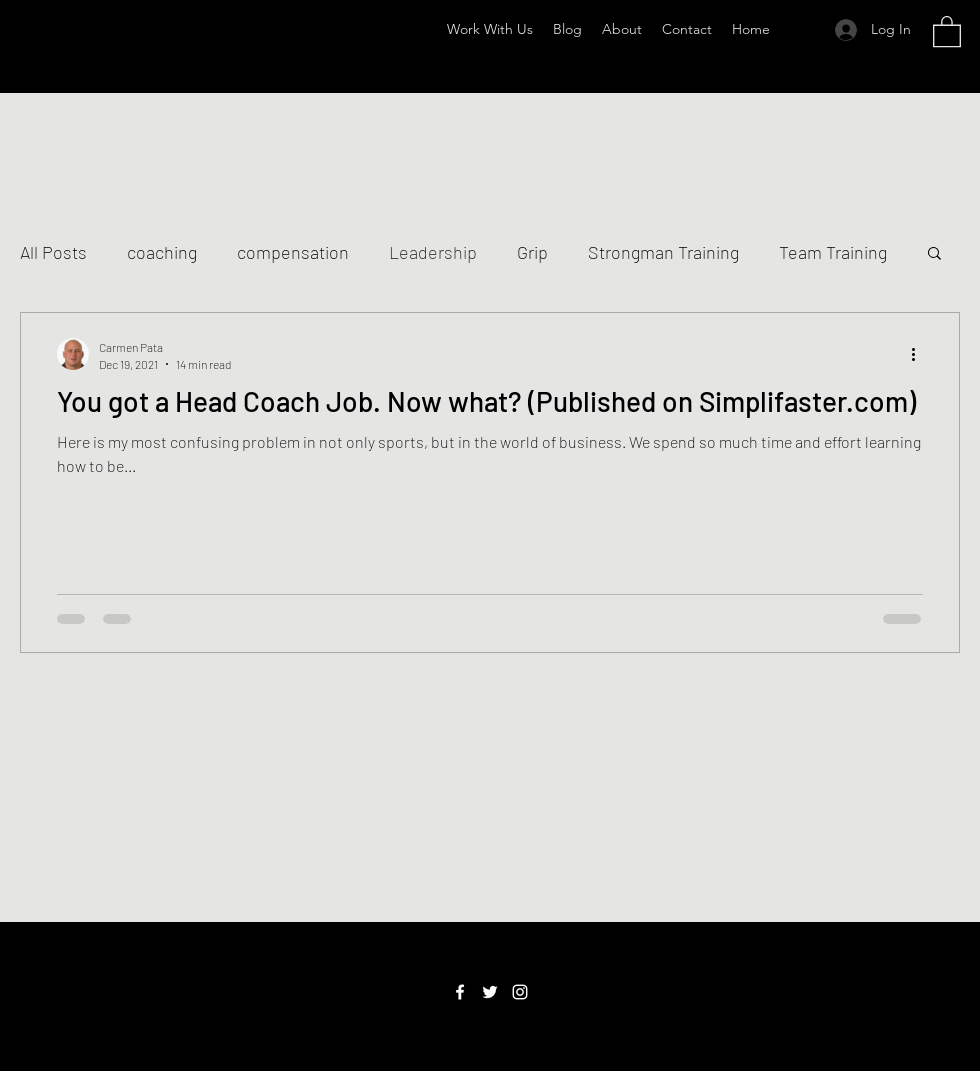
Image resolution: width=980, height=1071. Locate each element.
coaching (162, 252)
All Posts (53, 252)
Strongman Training (663, 252)
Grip (532, 252)
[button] (947, 30)
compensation (293, 252)
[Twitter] (490, 992)
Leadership (433, 252)
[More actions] (920, 354)
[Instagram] (520, 992)
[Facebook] (460, 992)
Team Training (833, 252)
